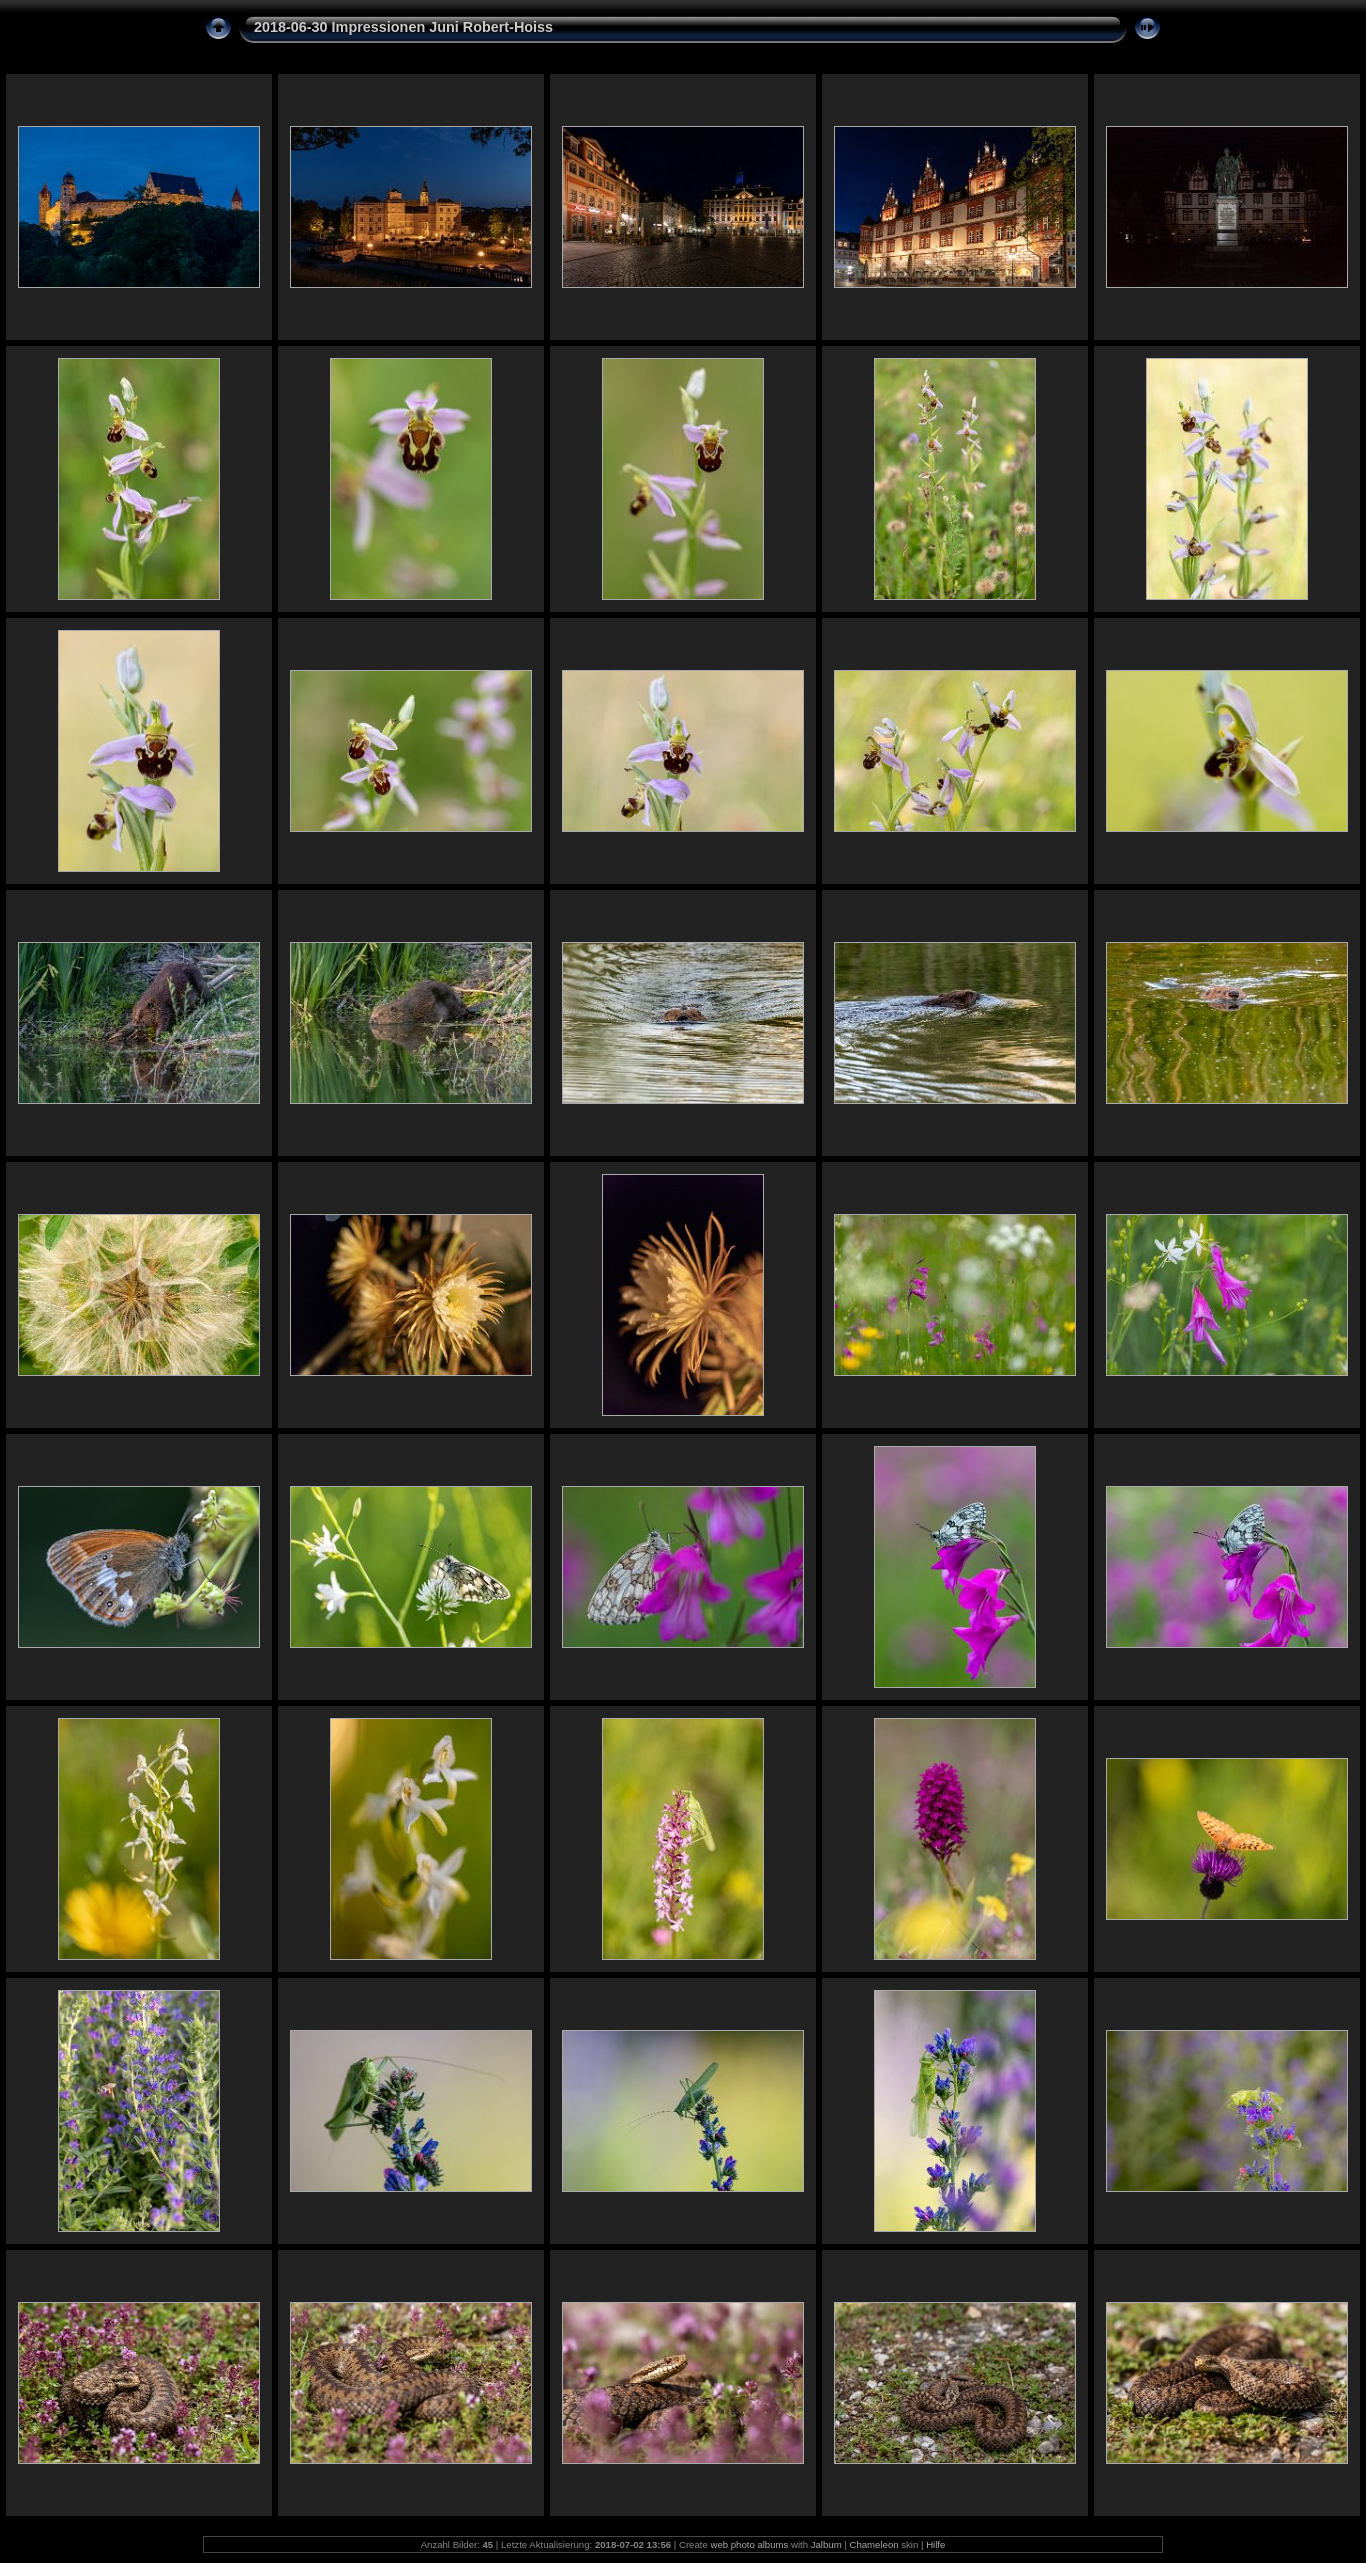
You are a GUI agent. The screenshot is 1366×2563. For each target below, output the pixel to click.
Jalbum (826, 2544)
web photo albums (749, 2544)
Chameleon (874, 2544)
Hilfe (935, 2544)
